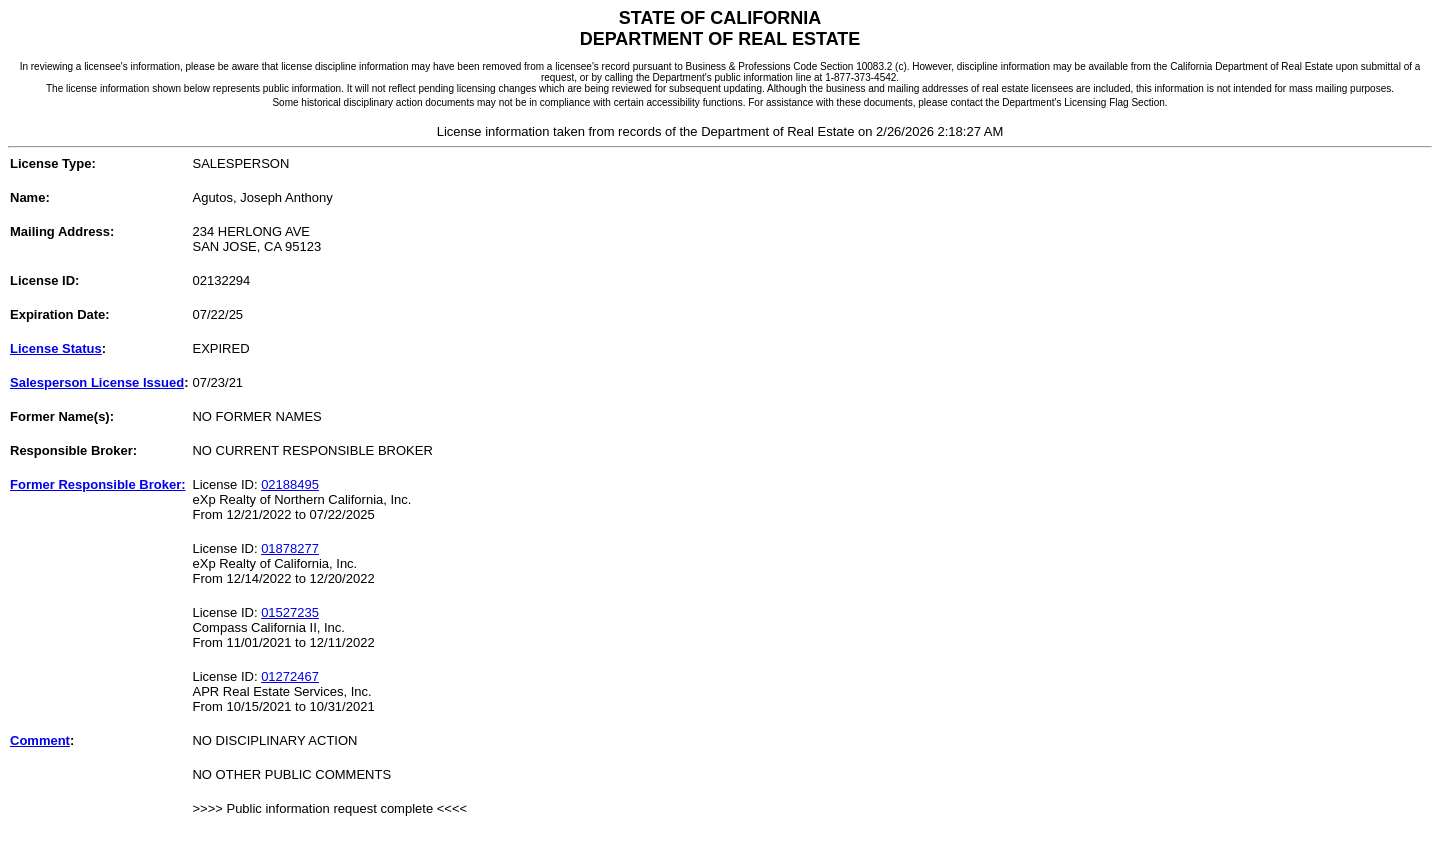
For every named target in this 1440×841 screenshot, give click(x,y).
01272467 (290, 676)
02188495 (290, 484)
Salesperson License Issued (97, 382)
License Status (56, 348)
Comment (40, 740)
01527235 (290, 612)
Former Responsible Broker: (98, 484)
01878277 (290, 548)
